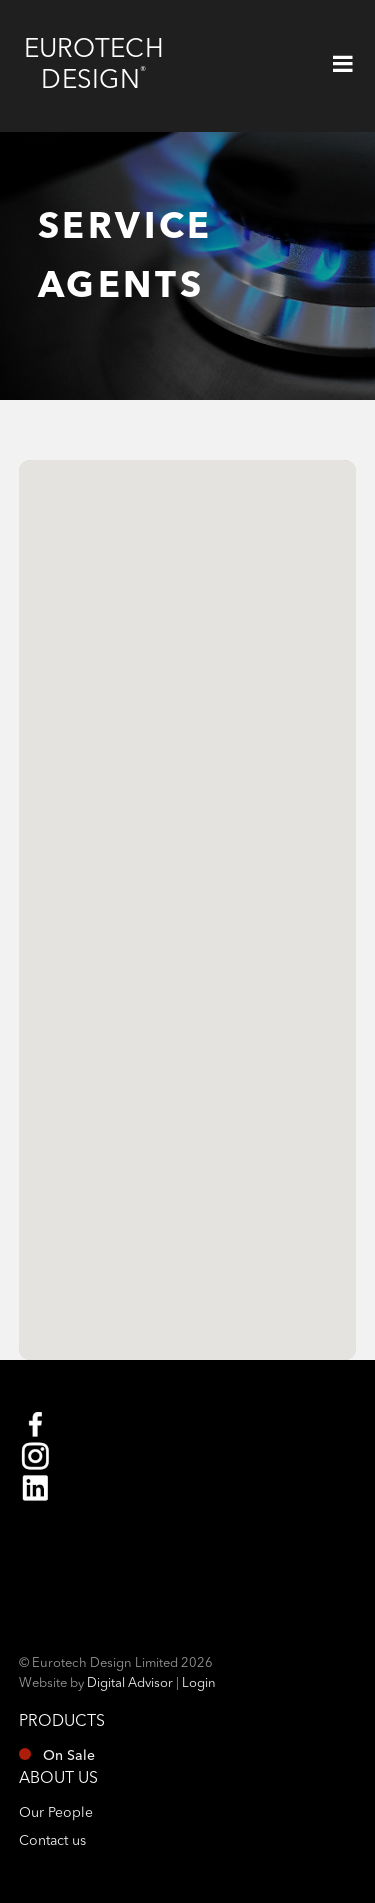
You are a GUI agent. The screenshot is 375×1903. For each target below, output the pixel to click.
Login (199, 1683)
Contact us (52, 1841)
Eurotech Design (94, 65)
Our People (56, 1813)
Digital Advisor (130, 1683)
